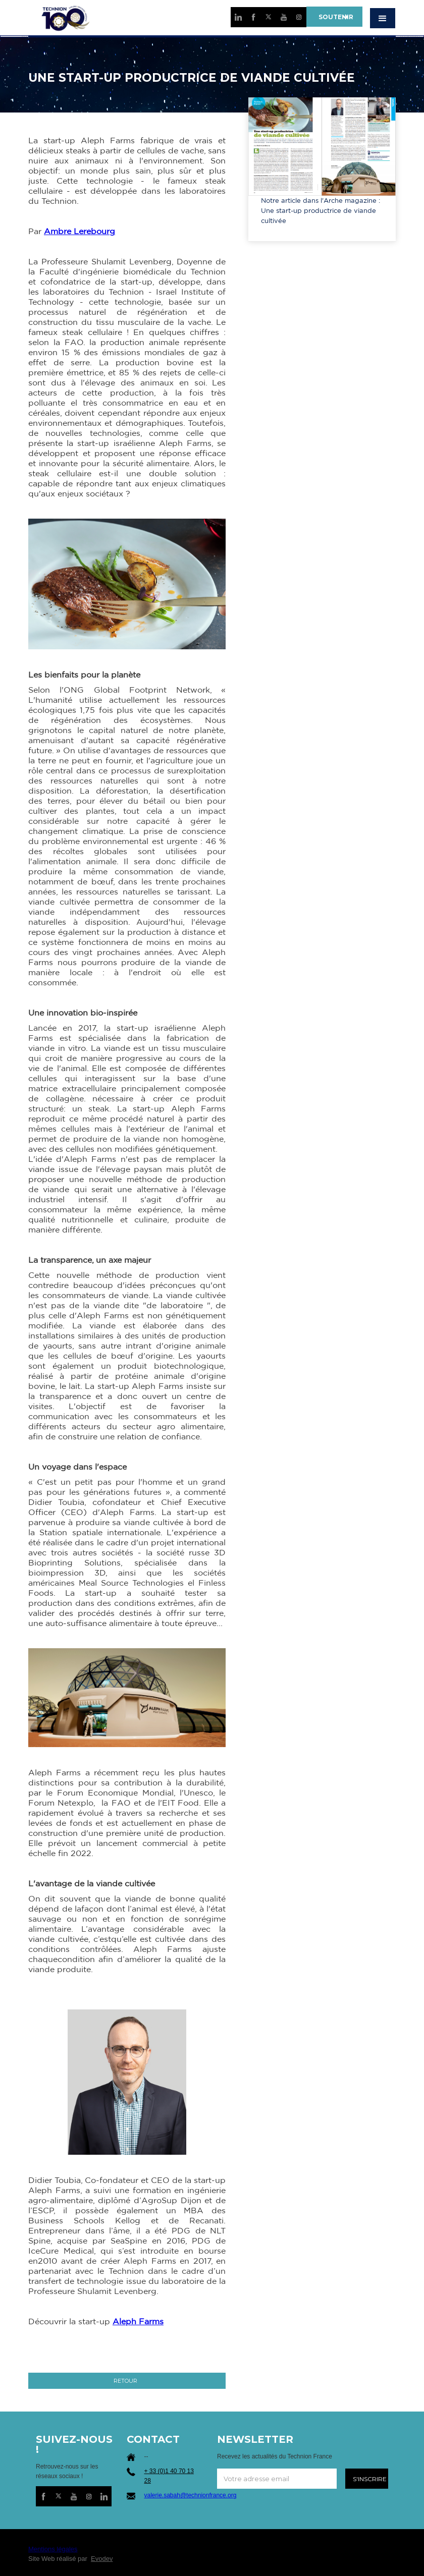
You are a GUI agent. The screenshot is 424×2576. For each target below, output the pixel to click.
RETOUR (125, 2380)
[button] (382, 18)
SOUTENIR (333, 17)
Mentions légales (53, 2549)
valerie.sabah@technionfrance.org (190, 2495)
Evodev (102, 2558)
